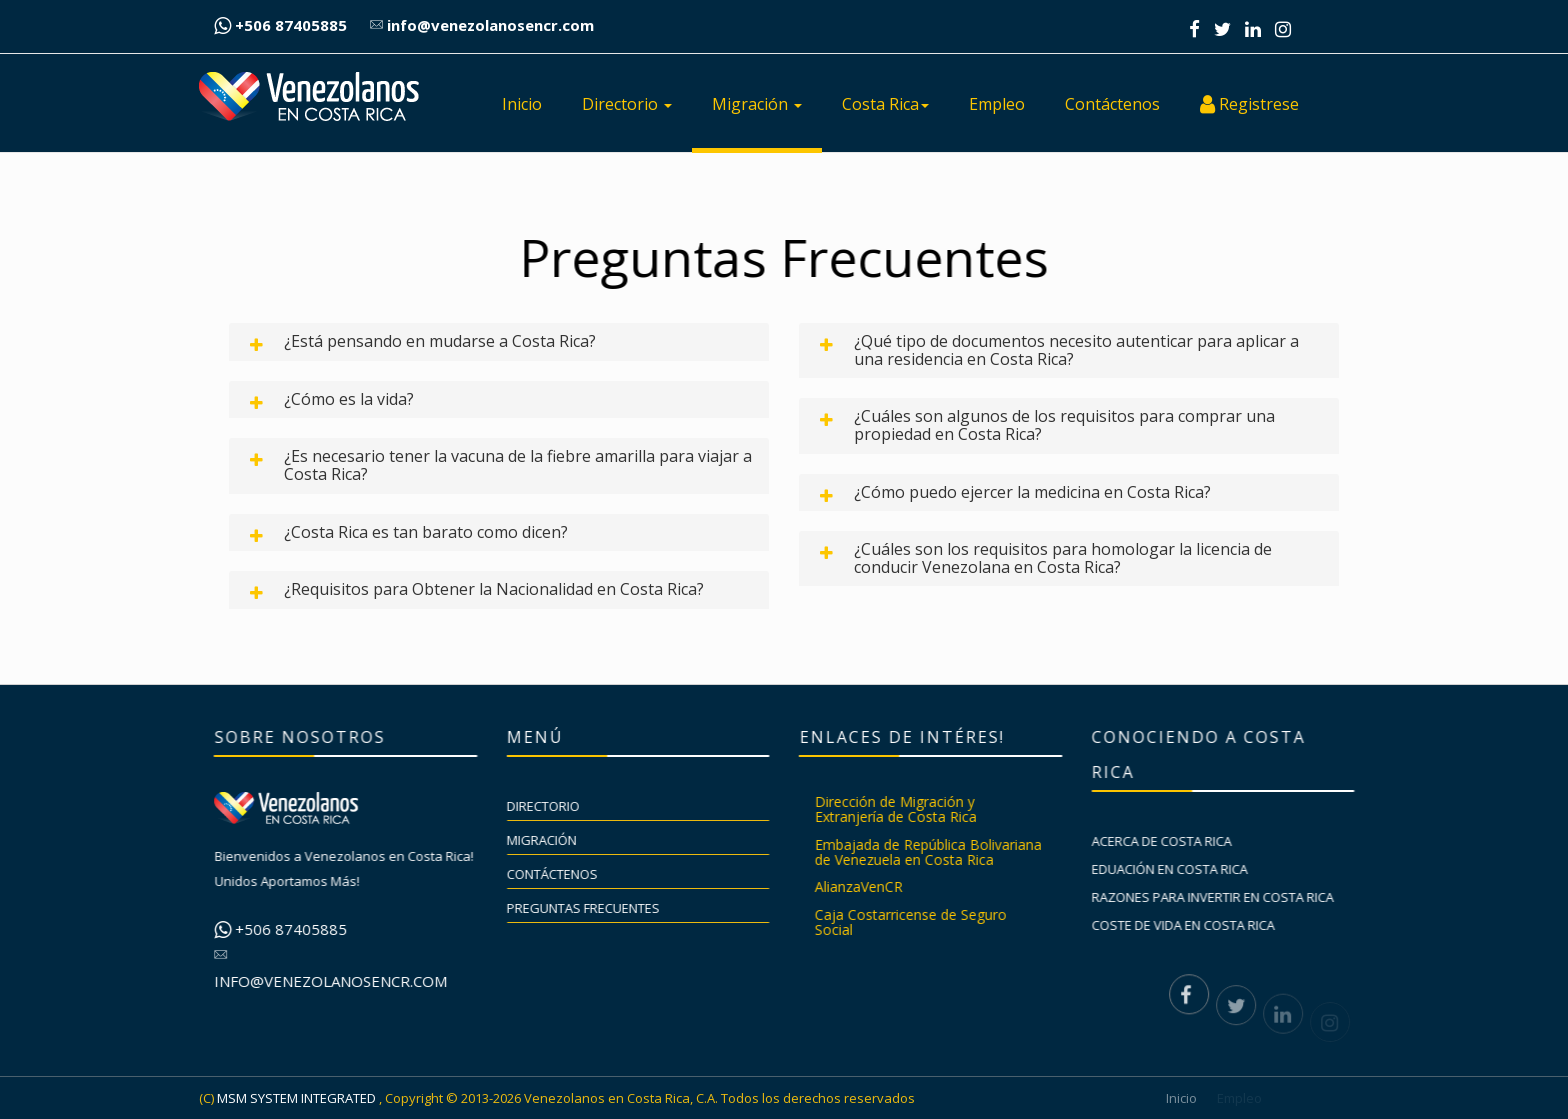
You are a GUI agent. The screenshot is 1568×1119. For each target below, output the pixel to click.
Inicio (522, 104)
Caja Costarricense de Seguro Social (923, 922)
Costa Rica (885, 104)
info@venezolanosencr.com (482, 25)
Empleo (997, 104)
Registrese (1249, 104)
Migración (757, 104)
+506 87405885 (280, 25)
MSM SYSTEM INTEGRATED (296, 1098)
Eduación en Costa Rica (1183, 869)
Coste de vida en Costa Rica (1196, 925)
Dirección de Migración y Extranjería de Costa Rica (908, 809)
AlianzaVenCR (871, 886)
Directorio (627, 104)
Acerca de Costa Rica (1175, 841)
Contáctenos (1112, 104)
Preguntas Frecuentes (596, 908)
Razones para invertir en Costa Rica (1226, 897)
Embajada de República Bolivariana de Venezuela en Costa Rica (940, 852)
